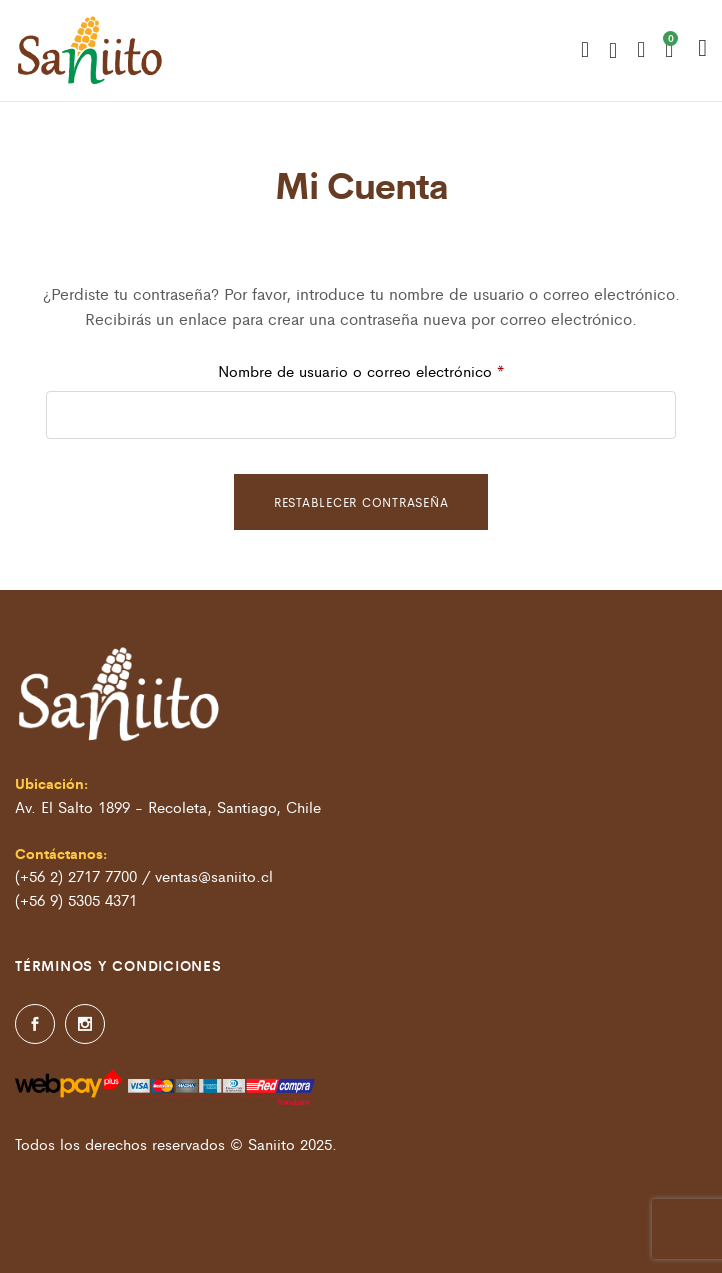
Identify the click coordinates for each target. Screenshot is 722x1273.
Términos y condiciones (118, 965)
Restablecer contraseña (361, 502)
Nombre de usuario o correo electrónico (399, 368)
